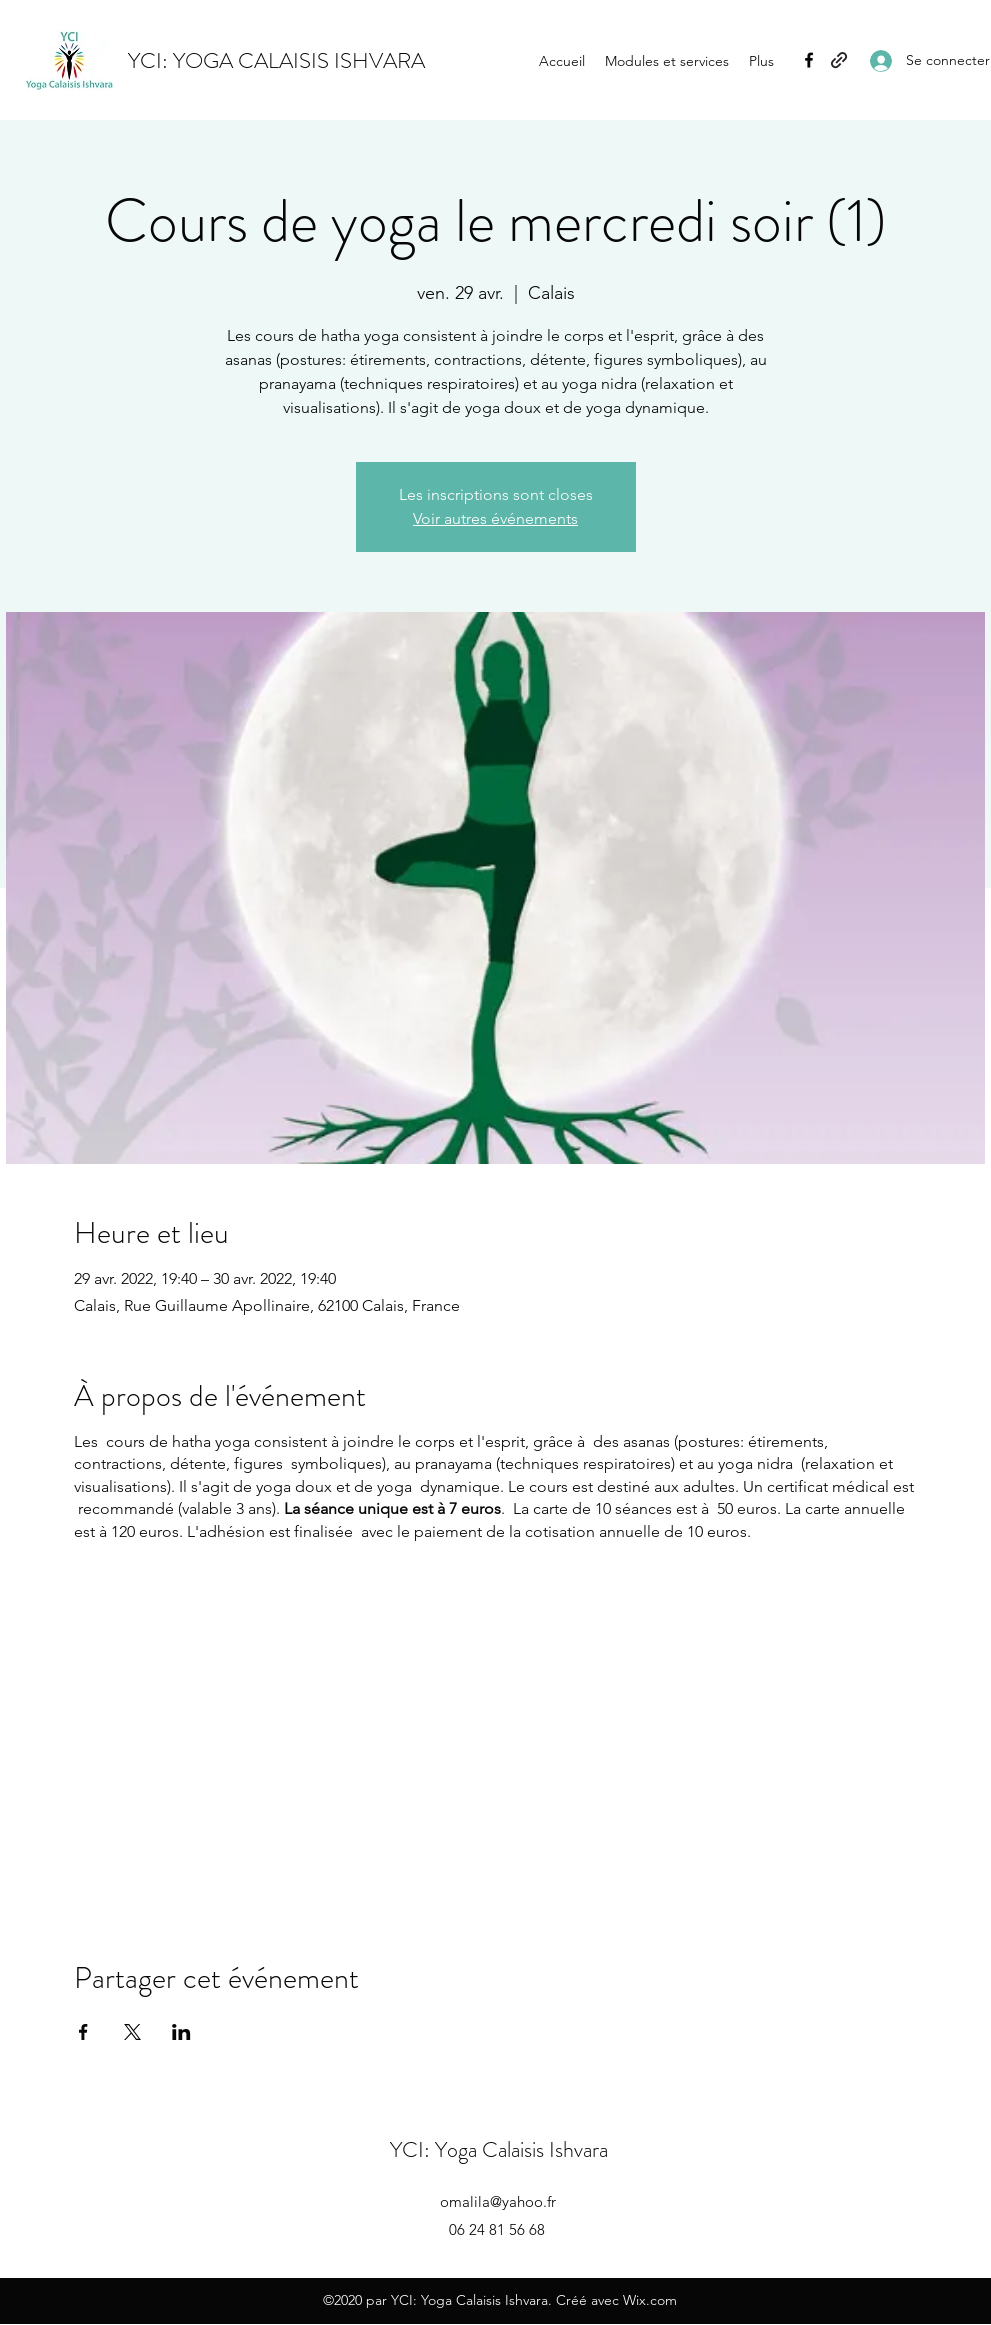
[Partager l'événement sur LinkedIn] (181, 2032)
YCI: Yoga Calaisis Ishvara (499, 2149)
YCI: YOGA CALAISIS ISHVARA (276, 60)
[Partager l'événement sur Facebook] (83, 2032)
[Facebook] (809, 60)
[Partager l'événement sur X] (132, 2032)
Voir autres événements (495, 518)
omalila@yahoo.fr (498, 2201)
